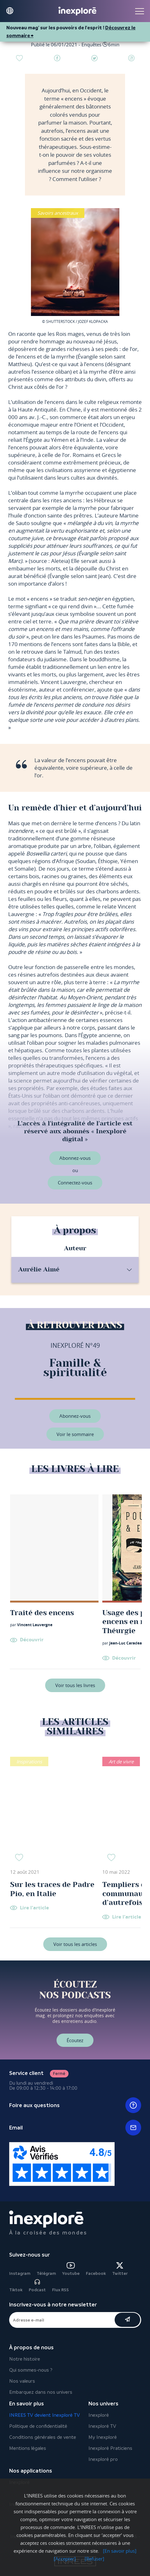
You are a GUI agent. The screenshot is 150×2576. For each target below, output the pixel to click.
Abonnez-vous (75, 1158)
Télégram (46, 2273)
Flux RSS (60, 2289)
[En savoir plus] (119, 2551)
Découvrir (32, 1639)
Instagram (19, 2273)
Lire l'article (34, 1908)
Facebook (96, 2273)
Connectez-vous (75, 1182)
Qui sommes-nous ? (30, 2370)
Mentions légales (27, 2448)
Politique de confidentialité (38, 2426)
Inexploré (98, 2415)
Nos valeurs (22, 2381)
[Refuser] (94, 2559)
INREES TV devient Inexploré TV (44, 2415)
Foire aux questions (75, 2105)
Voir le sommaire (75, 1434)
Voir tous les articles (75, 1944)
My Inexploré (102, 2437)
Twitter (120, 2269)
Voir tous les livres (75, 1685)
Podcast (37, 2285)
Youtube (71, 2269)
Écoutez (75, 2040)
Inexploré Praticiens (110, 2448)
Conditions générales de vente (42, 2437)
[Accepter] (65, 2559)
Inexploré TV (102, 2426)
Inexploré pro (103, 2459)
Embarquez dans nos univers (40, 2392)
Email (75, 2127)
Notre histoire (24, 2359)
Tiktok (15, 2289)
